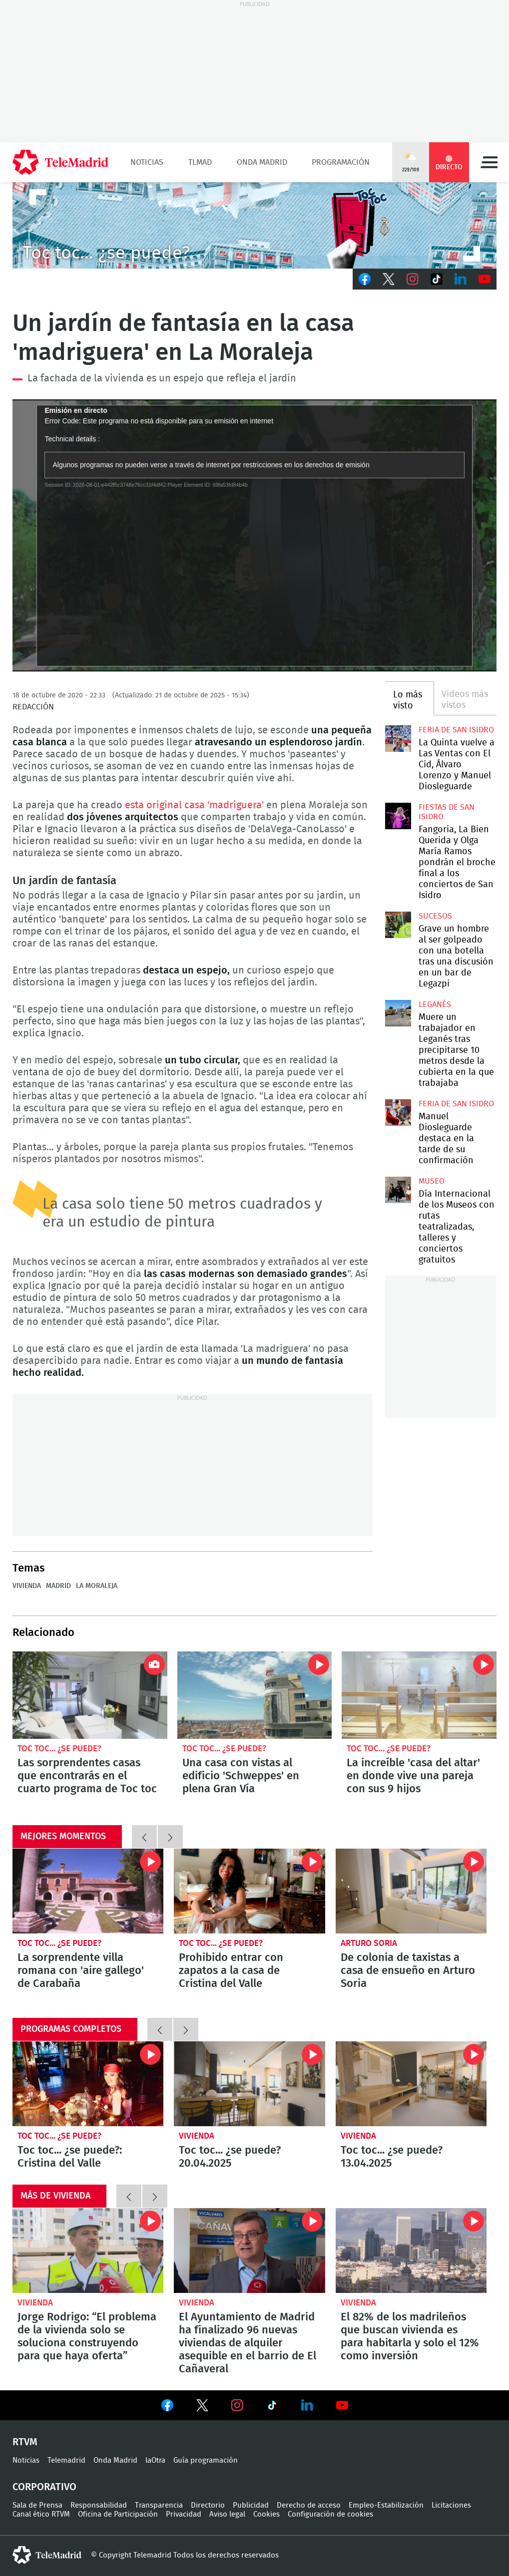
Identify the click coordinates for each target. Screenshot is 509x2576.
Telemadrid (66, 2460)
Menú (489, 162)
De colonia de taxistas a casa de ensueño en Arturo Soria (411, 1891)
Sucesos (435, 916)
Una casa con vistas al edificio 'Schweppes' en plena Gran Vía (254, 1694)
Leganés (435, 1004)
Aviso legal (227, 2514)
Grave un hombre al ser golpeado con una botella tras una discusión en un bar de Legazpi (398, 925)
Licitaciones (451, 2505)
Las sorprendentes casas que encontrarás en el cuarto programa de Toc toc (89, 1694)
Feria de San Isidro (456, 730)
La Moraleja (96, 1586)
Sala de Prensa (37, 2505)
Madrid (58, 1586)
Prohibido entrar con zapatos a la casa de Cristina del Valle (249, 1891)
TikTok (437, 279)
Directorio (208, 2505)
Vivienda (26, 1586)
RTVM (24, 2442)
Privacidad (183, 2514)
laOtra (155, 2460)
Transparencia (159, 2505)
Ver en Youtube (342, 2405)
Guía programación (205, 2460)
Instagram (413, 279)
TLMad (200, 162)
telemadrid (46, 2555)
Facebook (365, 279)
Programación (341, 162)
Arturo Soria (369, 1943)
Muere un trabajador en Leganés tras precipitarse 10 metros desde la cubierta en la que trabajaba (398, 1013)
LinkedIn (461, 279)
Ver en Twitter (202, 2407)
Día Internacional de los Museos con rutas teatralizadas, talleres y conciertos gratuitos (398, 1190)
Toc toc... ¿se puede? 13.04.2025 (411, 2083)
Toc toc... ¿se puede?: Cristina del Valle (87, 2083)
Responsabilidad (98, 2505)
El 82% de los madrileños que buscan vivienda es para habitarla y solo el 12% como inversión (411, 2250)
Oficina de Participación (118, 2514)
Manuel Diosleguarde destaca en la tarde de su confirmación (398, 1112)
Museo (432, 1181)
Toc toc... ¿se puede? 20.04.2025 (249, 2083)
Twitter (389, 279)
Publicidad (251, 2505)
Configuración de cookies (330, 2514)
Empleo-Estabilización (386, 2505)
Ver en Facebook (167, 2407)
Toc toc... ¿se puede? (59, 1748)
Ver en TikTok (272, 2407)
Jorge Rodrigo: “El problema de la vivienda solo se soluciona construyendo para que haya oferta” (87, 2250)
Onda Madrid (262, 162)
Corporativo (44, 2487)
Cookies (266, 2514)
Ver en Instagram (237, 2405)
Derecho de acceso (309, 2505)
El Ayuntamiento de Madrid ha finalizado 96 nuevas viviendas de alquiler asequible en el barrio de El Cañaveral (249, 2250)
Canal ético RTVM (41, 2514)
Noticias (146, 162)
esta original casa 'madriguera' (195, 805)
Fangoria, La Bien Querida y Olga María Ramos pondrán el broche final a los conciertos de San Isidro (398, 816)
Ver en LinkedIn (307, 2405)
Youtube (485, 279)
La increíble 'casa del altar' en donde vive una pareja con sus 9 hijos (419, 1694)
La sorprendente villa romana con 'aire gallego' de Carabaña (87, 1891)
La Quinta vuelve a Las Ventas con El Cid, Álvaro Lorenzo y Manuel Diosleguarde (398, 738)
